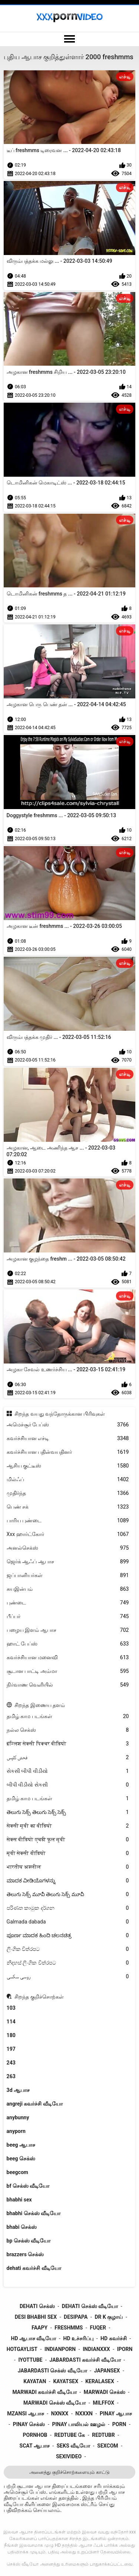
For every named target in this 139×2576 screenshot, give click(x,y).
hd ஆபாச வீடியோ (33, 2338)
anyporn (16, 2131)
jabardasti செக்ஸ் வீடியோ (52, 2371)
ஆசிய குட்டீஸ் (68, 1466)
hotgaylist (22, 2349)
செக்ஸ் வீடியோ (23, 2564)
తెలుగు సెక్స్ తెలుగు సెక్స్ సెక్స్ (68, 1812)
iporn (125, 2349)
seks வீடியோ (73, 2446)
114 (11, 2022)
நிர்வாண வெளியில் (68, 1685)
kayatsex (65, 2381)
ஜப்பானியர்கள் (68, 1575)
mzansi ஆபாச (25, 2413)
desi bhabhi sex (36, 2317)
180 (11, 2035)
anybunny (18, 2117)
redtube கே (69, 2435)
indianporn (60, 2349)
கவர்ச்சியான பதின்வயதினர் (68, 1452)
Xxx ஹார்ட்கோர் (68, 1534)
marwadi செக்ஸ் (104, 2392)
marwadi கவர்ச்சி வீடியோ (44, 2392)
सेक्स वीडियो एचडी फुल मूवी (68, 1840)
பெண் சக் (68, 1507)
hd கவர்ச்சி (113, 2338)
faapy (39, 2328)
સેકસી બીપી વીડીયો (68, 1771)
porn (119, 2424)
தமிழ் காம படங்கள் (68, 1716)
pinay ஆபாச (116, 2413)
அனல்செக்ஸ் (68, 1548)
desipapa (75, 2317)
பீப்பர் (68, 1616)
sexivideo (69, 2456)
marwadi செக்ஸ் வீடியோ (54, 2403)
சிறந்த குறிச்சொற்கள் (38, 1997)
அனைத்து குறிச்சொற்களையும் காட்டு (69, 2472)
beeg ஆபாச (21, 2145)
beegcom (17, 2172)
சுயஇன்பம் (68, 1589)
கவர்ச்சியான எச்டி (68, 1438)
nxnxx (60, 2413)
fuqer (98, 2328)
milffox (103, 2403)
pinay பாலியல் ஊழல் (78, 2424)
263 (11, 2076)
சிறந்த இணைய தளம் (39, 1705)
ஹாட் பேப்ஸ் (68, 1644)
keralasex (99, 2381)
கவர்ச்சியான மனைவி (68, 1657)
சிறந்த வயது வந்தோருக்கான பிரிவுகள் (59, 1414)
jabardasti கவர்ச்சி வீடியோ (85, 2360)
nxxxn (84, 2413)
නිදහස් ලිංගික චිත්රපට (68, 1963)
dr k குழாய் (109, 2317)
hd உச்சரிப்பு (78, 2338)
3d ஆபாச (18, 2090)
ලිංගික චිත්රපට (68, 1949)
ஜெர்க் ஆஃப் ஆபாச (68, 1562)
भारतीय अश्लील (68, 1867)
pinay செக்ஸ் (29, 2424)
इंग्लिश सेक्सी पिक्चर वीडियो (68, 1744)
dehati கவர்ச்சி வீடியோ (34, 2268)
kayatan (34, 2381)
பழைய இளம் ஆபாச (68, 1630)
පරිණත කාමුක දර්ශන (68, 1908)
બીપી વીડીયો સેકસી (68, 1785)
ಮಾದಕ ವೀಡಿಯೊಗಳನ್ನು (68, 1881)
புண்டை (68, 1603)
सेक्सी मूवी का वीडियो (68, 1826)
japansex (107, 2371)
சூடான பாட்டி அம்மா (68, 1671)
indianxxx (96, 2349)
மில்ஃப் (68, 1479)
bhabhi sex (19, 2200)
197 (11, 2049)
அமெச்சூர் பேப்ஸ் (68, 1425)
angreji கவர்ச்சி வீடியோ (35, 2104)
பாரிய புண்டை (68, 1520)
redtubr (103, 2435)
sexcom (107, 2446)
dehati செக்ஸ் (37, 2306)
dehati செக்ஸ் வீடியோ (90, 2306)
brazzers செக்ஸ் (25, 2254)
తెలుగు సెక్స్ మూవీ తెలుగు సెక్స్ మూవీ (68, 1894)
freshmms (68, 2328)
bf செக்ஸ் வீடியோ (28, 2186)
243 (11, 2063)
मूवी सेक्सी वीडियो (68, 1853)
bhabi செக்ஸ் (22, 2227)
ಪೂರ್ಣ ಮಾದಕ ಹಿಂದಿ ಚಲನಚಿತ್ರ (68, 1935)
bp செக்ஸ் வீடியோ (29, 2241)
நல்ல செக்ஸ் (68, 1730)
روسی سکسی (68, 1976)
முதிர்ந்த (68, 1493)
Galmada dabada (68, 1922)
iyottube (30, 2360)
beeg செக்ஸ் (21, 2158)
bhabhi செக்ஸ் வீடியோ (34, 2213)
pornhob (35, 2435)
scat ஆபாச (35, 2446)
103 (11, 2008)
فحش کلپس (68, 1757)
